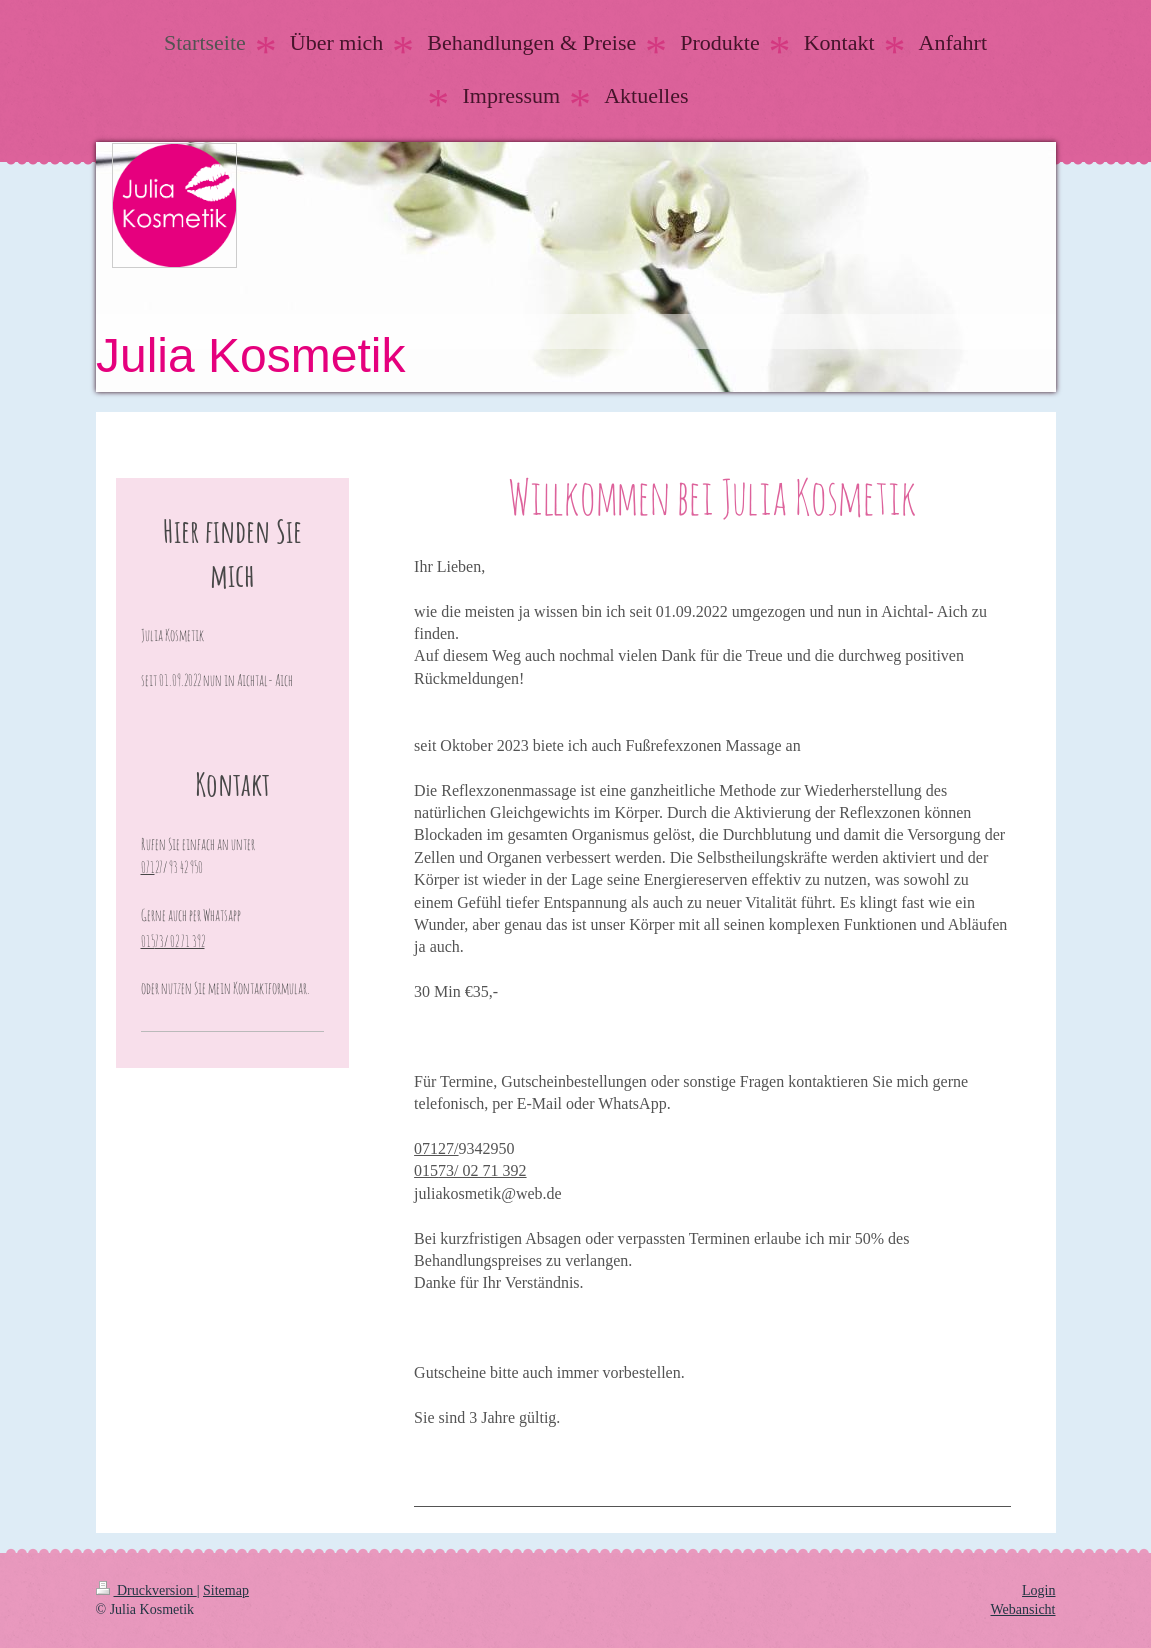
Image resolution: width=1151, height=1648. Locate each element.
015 (426, 1170)
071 (148, 867)
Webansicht (1023, 1609)
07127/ (436, 1148)
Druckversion (146, 1590)
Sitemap (226, 1590)
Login (1038, 1590)
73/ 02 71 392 (482, 1170)
